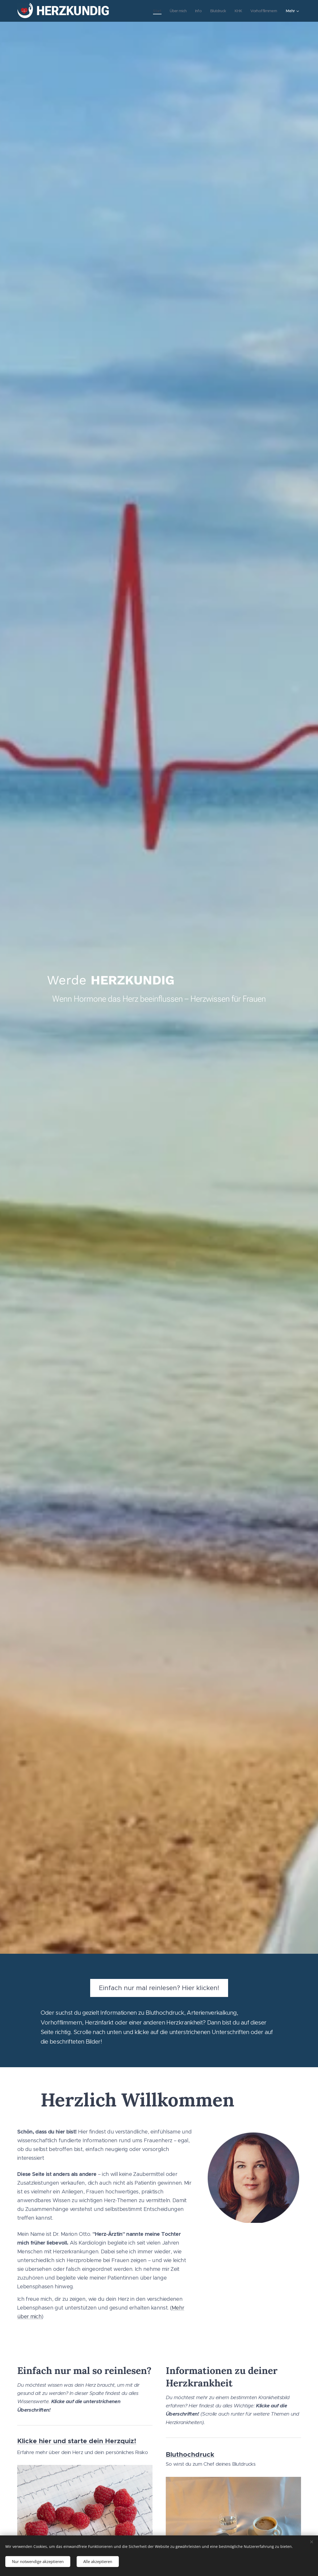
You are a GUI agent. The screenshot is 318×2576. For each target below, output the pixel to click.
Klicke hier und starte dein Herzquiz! (76, 2441)
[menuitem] (152, 10)
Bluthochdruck (190, 2454)
